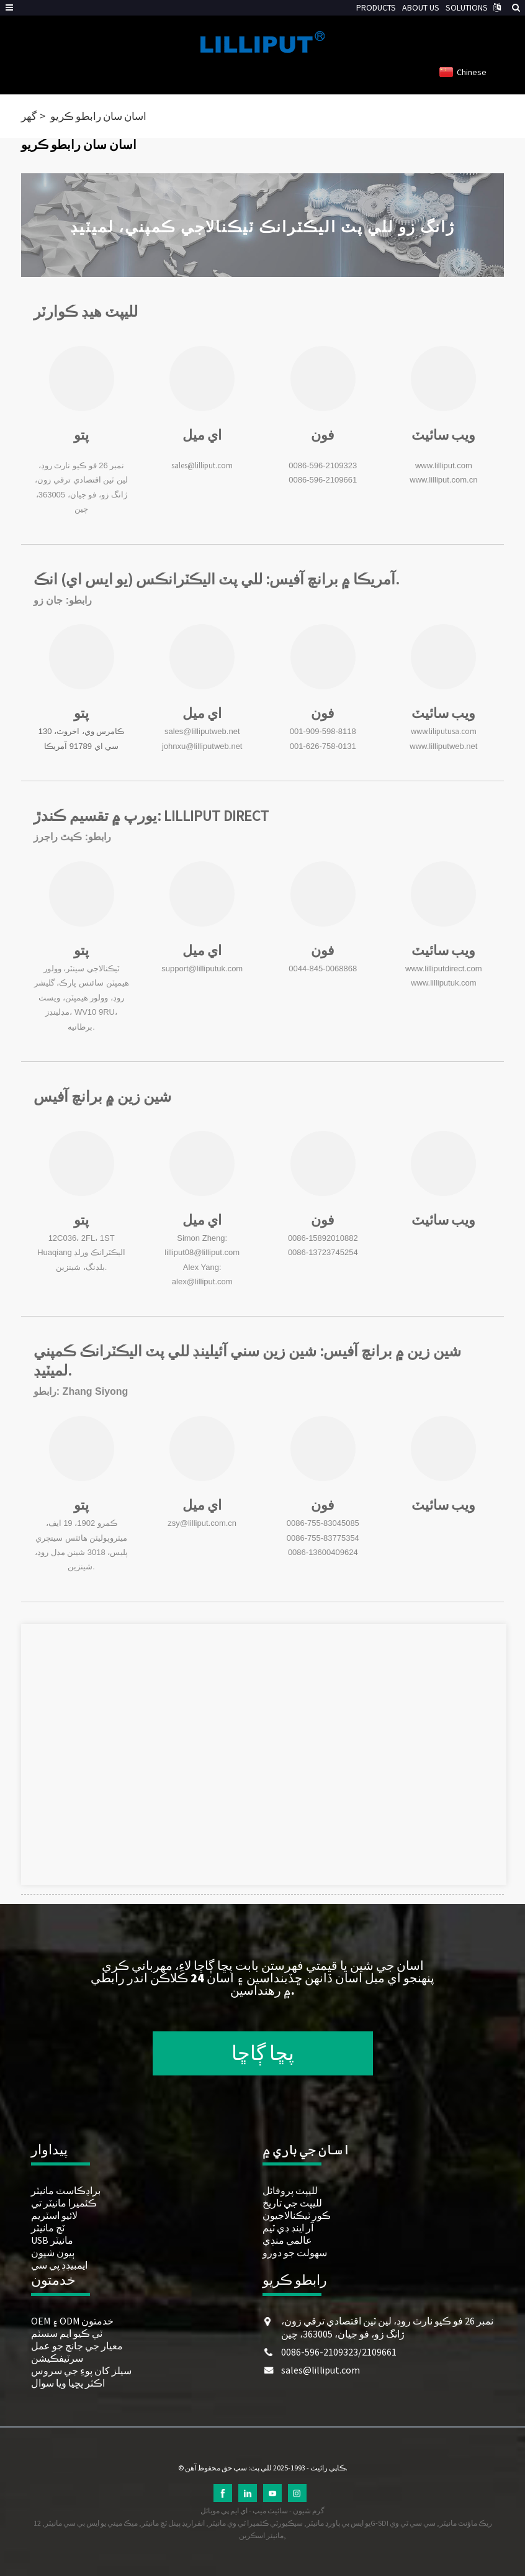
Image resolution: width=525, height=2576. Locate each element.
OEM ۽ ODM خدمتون (72, 2321)
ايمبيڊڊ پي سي (59, 2265)
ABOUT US (420, 7)
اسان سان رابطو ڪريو (98, 116)
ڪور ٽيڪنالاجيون (296, 2215)
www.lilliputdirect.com (443, 968)
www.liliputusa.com (444, 731)
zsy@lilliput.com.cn (202, 1523)
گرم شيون (309, 2510)
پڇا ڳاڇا (262, 2053)
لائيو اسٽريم (54, 2215)
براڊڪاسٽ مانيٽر (66, 2190)
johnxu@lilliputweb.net (202, 746)
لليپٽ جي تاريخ (292, 2203)
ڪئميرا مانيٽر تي (64, 2203)
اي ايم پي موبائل (224, 2510)
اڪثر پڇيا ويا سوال (68, 2383)
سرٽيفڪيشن (57, 2358)
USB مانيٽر (52, 2240)
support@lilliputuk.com (202, 968)
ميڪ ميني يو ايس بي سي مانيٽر (91, 2523)
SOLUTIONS (467, 7)
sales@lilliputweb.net (202, 731)
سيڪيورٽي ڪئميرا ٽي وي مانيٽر (256, 2523)
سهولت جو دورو (294, 2252)
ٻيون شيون (52, 2252)
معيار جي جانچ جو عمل (77, 2345)
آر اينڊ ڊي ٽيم (287, 2227)
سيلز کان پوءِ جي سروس (81, 2370)
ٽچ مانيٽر (48, 2227)
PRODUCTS (376, 7)
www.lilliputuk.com (443, 982)
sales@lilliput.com (202, 465)
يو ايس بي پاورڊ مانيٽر (338, 2523)
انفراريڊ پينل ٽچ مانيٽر (173, 2523)
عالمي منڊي (287, 2240)
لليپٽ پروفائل (290, 2190)
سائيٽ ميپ (270, 2510)
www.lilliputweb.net (443, 746)
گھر (29, 116)
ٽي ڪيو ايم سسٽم (66, 2333)
